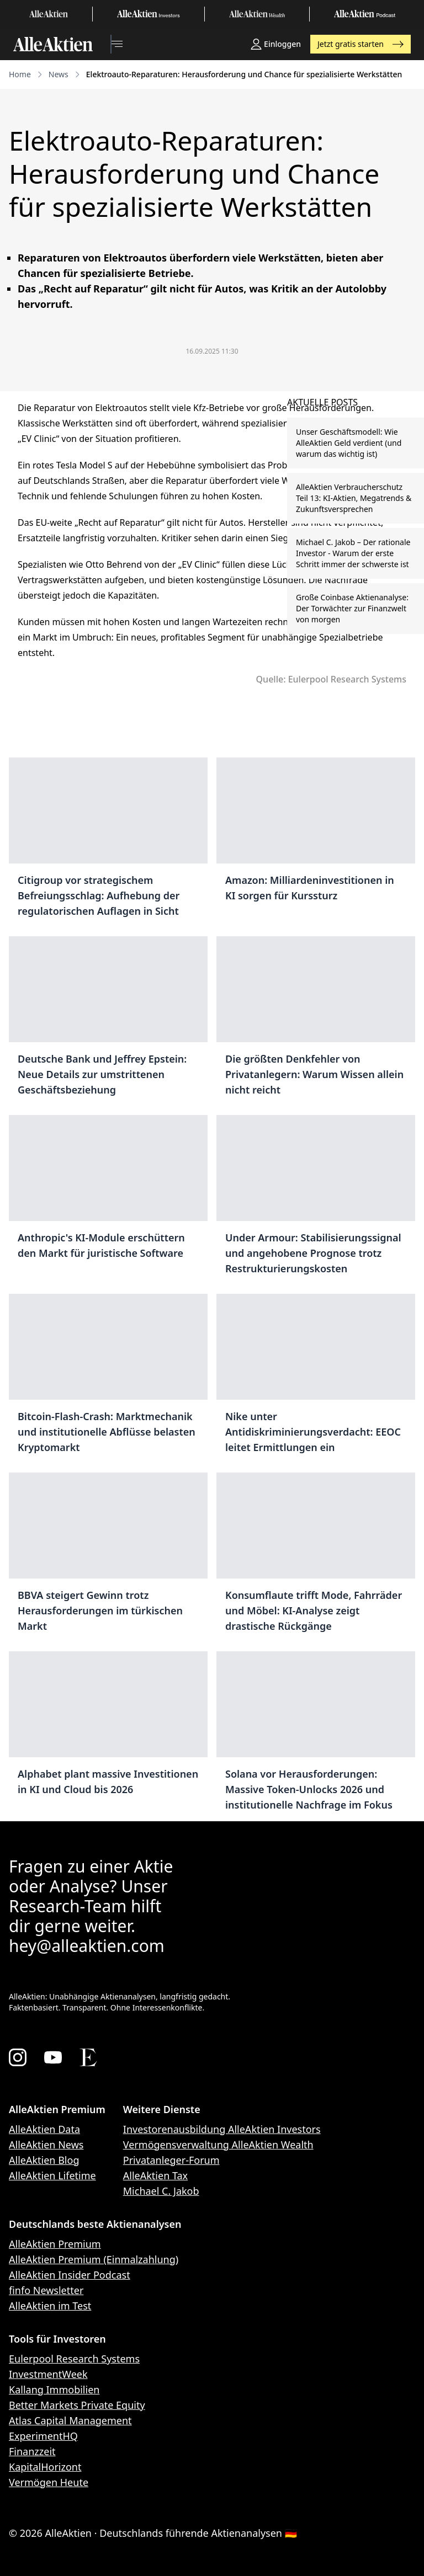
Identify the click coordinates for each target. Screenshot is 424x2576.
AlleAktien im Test (50, 2305)
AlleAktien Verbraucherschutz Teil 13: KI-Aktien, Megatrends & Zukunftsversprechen (353, 498)
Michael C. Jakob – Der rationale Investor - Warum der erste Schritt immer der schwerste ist (353, 553)
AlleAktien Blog (44, 2160)
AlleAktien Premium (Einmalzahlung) (93, 2259)
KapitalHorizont (45, 2466)
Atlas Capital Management (70, 2420)
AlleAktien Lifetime (52, 2175)
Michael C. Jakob (161, 2191)
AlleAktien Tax (155, 2175)
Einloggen (276, 44)
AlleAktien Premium (55, 2243)
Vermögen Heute (48, 2482)
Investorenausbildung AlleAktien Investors (222, 2129)
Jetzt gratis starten (360, 44)
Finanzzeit (32, 2451)
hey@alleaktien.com (87, 1945)
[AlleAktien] (53, 44)
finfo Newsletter (46, 2290)
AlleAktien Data (44, 2129)
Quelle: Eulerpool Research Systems (331, 679)
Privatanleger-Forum (171, 2160)
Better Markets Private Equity (77, 2405)
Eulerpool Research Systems (74, 2358)
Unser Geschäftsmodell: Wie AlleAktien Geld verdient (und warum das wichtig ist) (348, 442)
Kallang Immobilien (54, 2389)
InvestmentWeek (48, 2374)
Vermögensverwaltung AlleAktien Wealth (218, 2144)
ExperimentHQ (43, 2435)
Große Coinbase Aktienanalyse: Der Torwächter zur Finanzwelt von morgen (352, 608)
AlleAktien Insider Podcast (69, 2274)
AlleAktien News (46, 2144)
